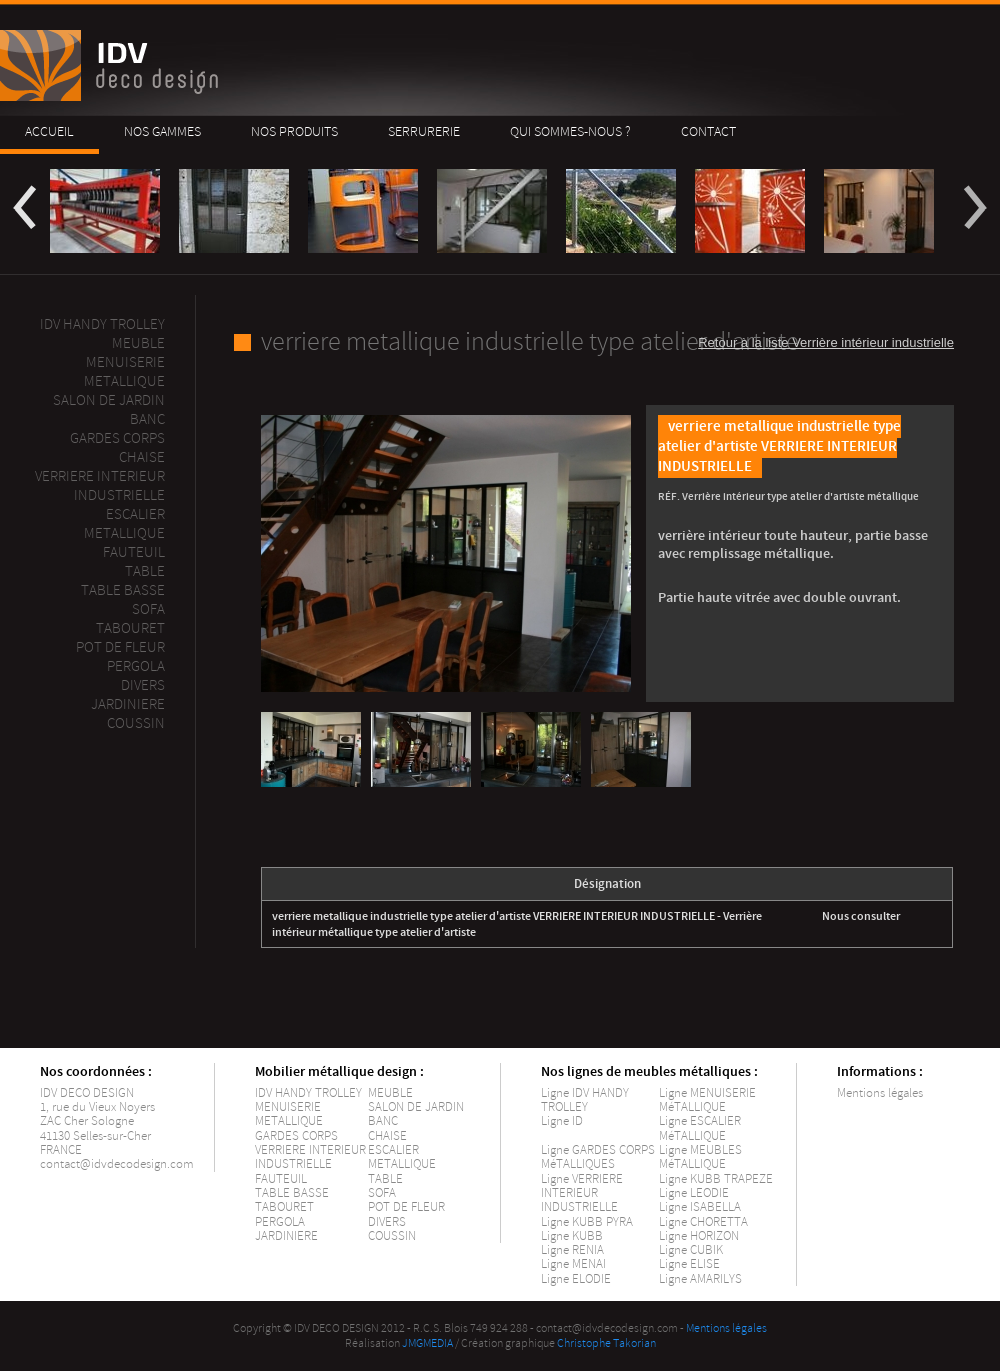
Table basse (123, 590)
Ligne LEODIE (694, 1193)
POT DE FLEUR (406, 1207)
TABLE (385, 1179)
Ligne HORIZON (699, 1236)
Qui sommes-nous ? (570, 131)
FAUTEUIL (281, 1179)
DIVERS (387, 1222)
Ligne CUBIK (691, 1250)
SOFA (382, 1193)
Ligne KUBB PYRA (587, 1222)
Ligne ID (562, 1121)
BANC (383, 1121)
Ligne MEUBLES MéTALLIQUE (700, 1157)
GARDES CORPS (296, 1136)
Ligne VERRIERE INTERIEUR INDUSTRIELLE (582, 1193)
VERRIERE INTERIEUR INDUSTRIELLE (310, 1157)
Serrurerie (424, 131)
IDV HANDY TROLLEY (308, 1093)
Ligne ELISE (689, 1264)
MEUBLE (138, 343)
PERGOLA (136, 666)
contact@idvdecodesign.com (117, 1164)
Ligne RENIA (572, 1250)
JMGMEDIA (427, 1343)
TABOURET (284, 1207)
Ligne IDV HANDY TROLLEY (585, 1100)
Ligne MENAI (573, 1264)
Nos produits (294, 131)
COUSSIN (392, 1236)
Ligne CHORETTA (703, 1222)
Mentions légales (880, 1093)
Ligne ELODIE (576, 1279)
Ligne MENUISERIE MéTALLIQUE (707, 1100)
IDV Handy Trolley (102, 324)
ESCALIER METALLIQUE (124, 524)
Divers (143, 685)
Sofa (148, 609)
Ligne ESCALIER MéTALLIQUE (700, 1128)
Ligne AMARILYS (700, 1279)
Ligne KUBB (572, 1236)
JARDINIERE (286, 1236)
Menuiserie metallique (124, 372)
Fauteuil (134, 552)
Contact (708, 131)
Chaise (142, 457)
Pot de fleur (120, 647)
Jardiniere (128, 704)
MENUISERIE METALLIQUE (289, 1114)
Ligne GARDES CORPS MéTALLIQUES (598, 1157)
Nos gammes (162, 131)
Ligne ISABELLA (700, 1207)
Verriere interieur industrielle (100, 486)
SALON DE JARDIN (416, 1107)
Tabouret (130, 628)
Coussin (136, 723)
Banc (147, 419)
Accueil (49, 131)
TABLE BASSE (292, 1193)
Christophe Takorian (606, 1343)
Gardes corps (117, 438)
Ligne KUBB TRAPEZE (716, 1179)
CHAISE (387, 1136)
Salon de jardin (109, 400)
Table (145, 571)
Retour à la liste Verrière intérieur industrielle (826, 342)
